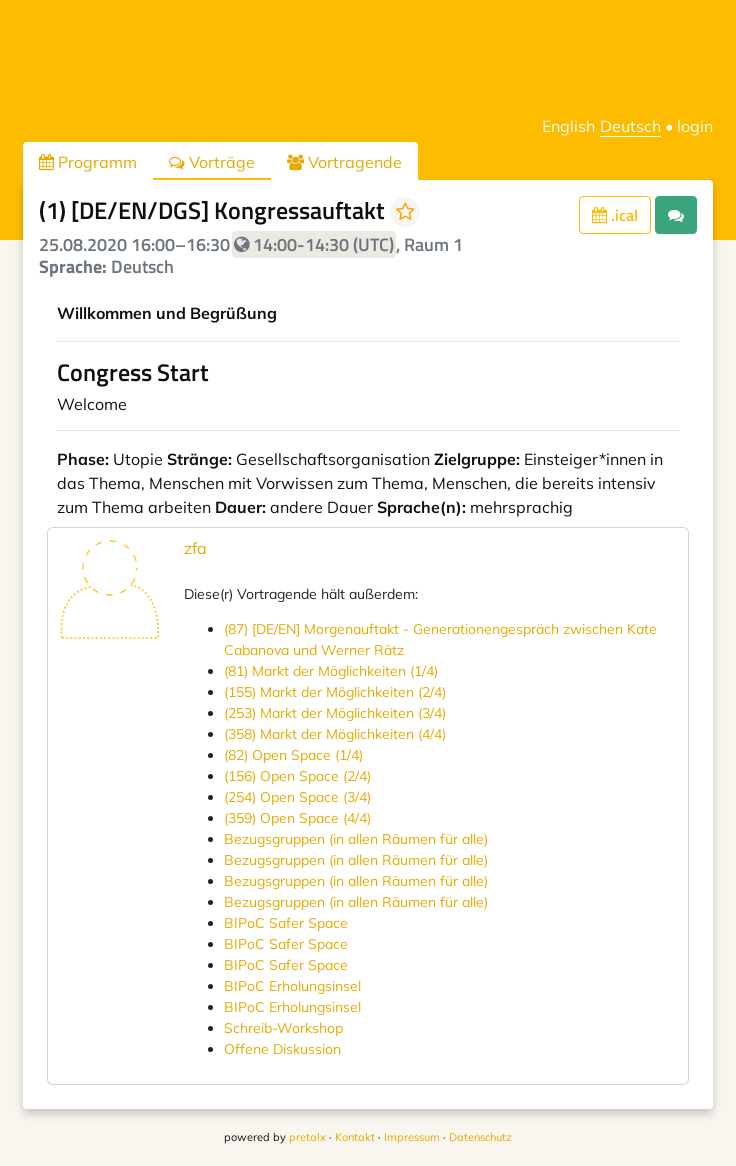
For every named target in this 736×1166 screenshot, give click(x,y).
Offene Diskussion (282, 1049)
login (695, 126)
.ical (615, 215)
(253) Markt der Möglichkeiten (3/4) (335, 713)
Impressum (412, 1137)
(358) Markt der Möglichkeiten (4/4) (335, 734)
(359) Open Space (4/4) (297, 818)
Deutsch (630, 126)
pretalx (307, 1137)
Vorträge (212, 162)
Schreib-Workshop (283, 1028)
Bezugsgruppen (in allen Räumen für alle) (356, 839)
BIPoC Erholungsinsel (292, 986)
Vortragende (344, 162)
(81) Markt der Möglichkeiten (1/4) (331, 671)
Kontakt (355, 1137)
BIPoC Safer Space (286, 923)
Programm (88, 162)
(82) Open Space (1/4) (293, 755)
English (568, 126)
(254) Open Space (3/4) (297, 797)
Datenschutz (480, 1137)
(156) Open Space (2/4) (297, 776)
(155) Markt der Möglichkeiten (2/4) (335, 692)
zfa (195, 548)
